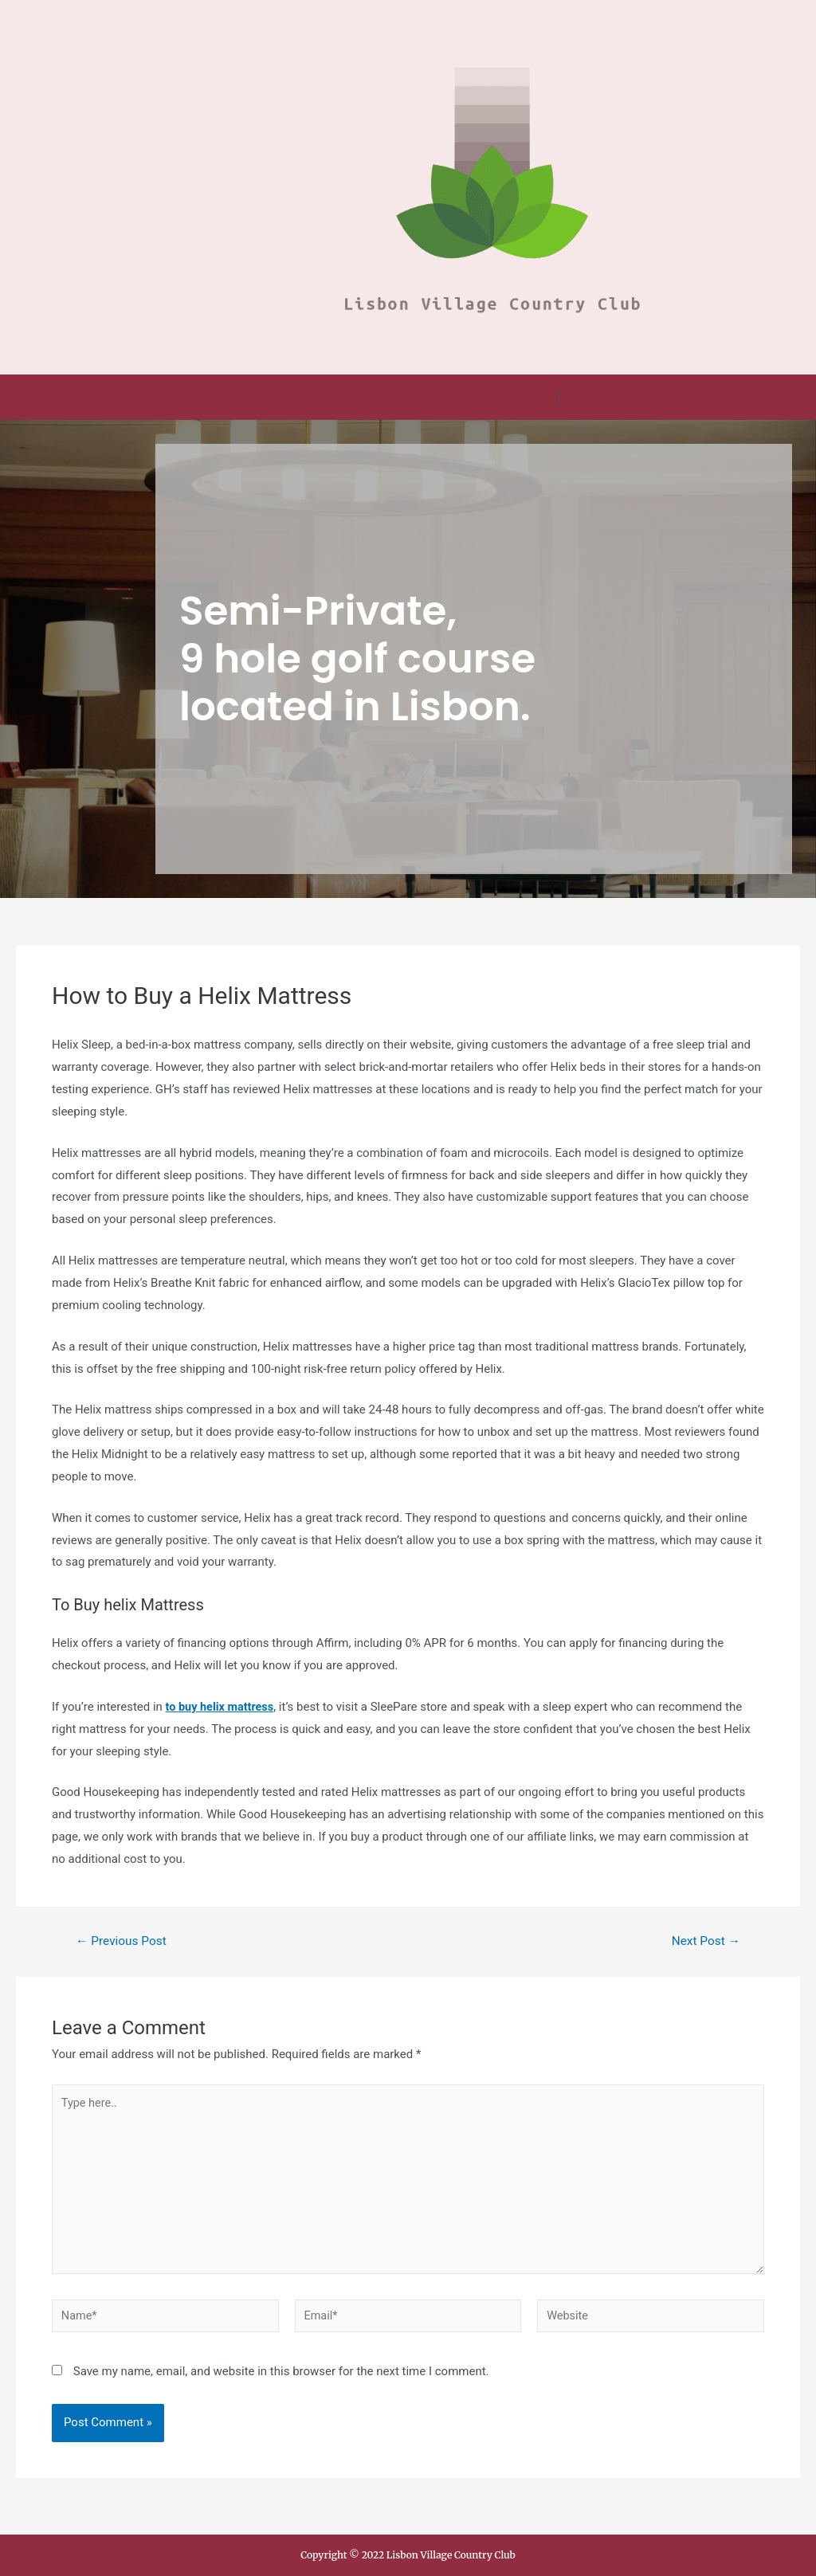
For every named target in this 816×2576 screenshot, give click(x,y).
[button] (558, 397)
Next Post (704, 1941)
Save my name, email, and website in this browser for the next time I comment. (281, 2380)
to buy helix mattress (222, 1707)
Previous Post (123, 1941)
